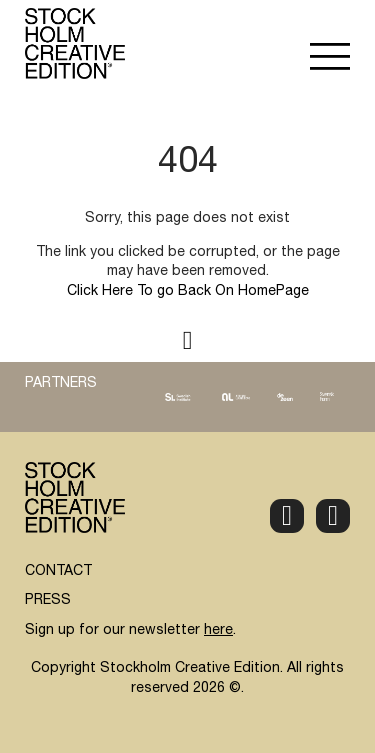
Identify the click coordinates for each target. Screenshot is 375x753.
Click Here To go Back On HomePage (188, 292)
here (218, 631)
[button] (330, 59)
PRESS (48, 601)
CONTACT (58, 572)
